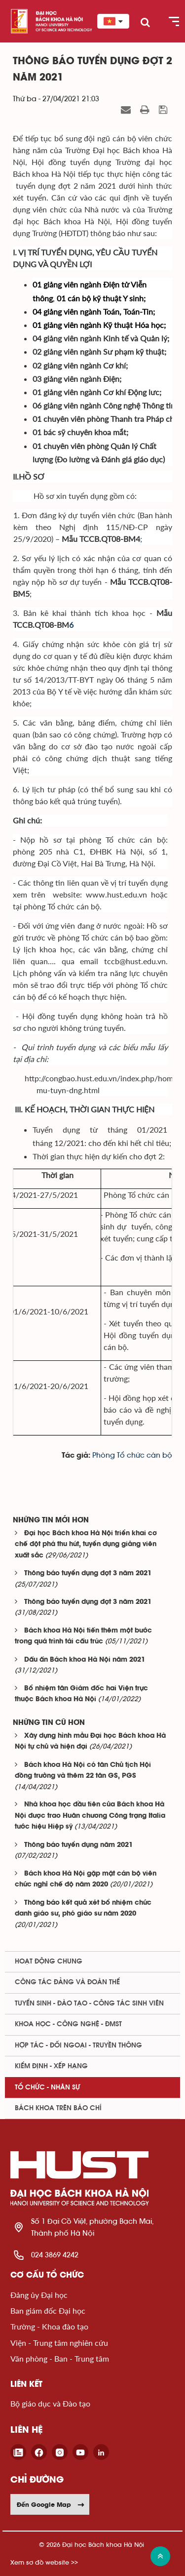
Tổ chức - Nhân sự (47, 2087)
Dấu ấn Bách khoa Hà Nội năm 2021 (84, 1660)
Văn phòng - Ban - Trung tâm (59, 2358)
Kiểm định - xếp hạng (51, 2066)
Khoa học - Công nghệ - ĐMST (68, 2024)
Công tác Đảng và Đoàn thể (67, 1982)
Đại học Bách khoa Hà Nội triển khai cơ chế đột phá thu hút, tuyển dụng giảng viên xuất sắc (86, 1544)
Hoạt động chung (48, 1961)
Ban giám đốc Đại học (47, 2310)
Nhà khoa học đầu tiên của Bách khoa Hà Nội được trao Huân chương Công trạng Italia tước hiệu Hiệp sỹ (90, 1815)
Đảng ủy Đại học (39, 2294)
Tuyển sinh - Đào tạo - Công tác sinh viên (89, 2003)
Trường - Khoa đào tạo (49, 2326)
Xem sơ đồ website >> (44, 2562)
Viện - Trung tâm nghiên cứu (59, 2342)
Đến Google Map (51, 2504)
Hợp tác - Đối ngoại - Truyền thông (78, 2045)
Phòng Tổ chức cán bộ (132, 1455)
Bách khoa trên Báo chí (58, 2108)
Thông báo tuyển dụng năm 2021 (78, 1845)
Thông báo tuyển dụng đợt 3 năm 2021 (87, 1573)
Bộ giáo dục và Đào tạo (50, 2403)
